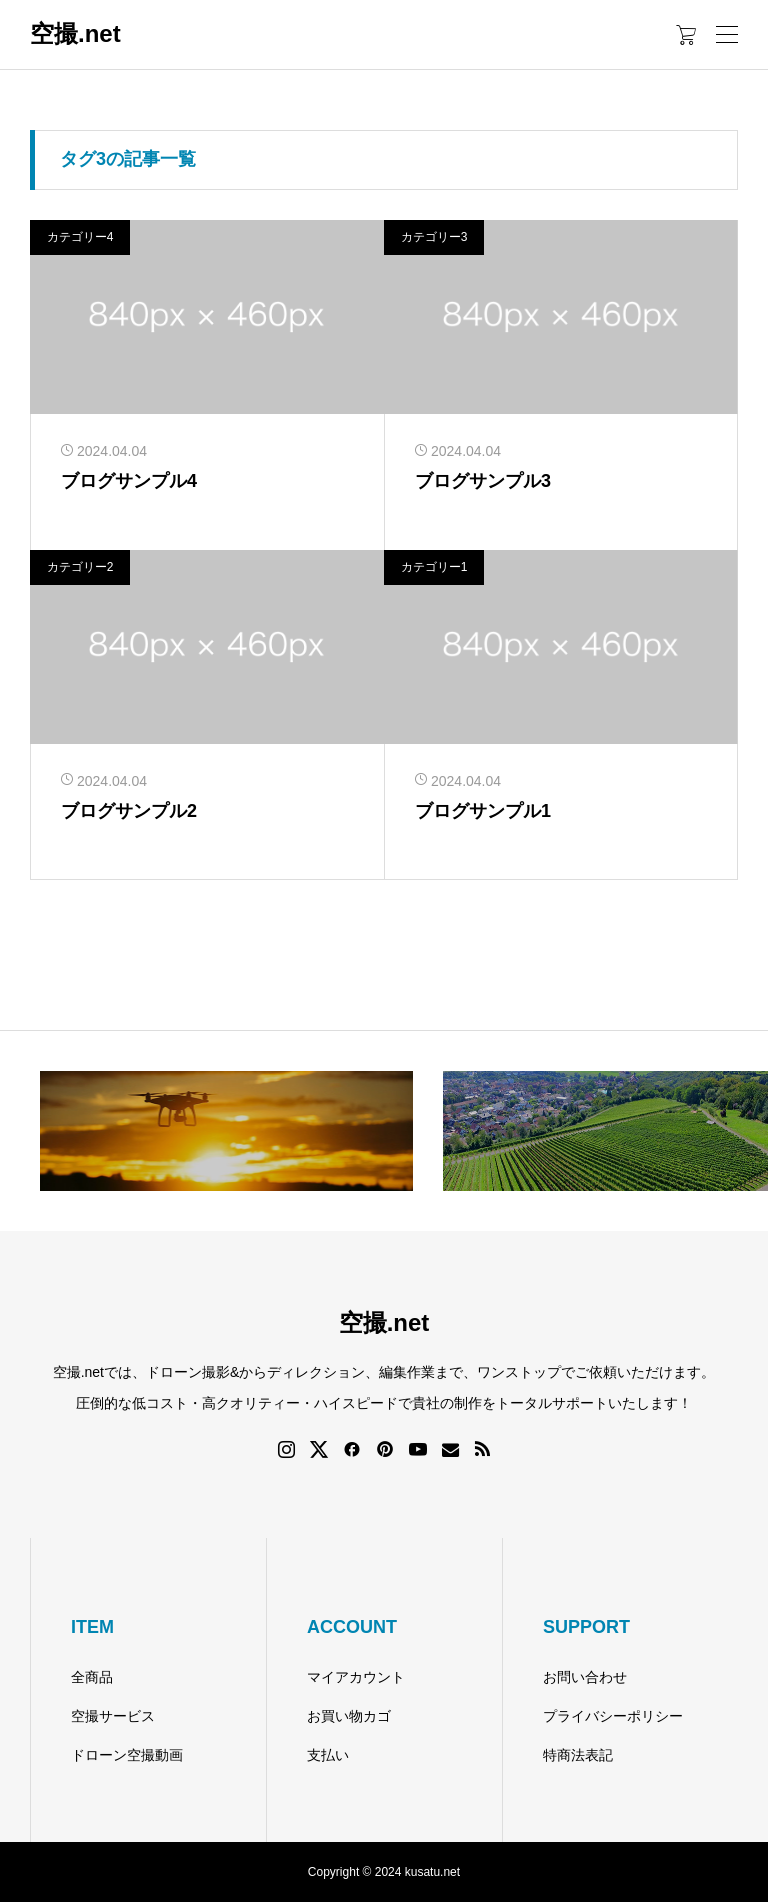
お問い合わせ (585, 1677)
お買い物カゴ (349, 1716)
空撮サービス (113, 1716)
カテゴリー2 (80, 567)
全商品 (92, 1677)
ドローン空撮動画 (127, 1755)
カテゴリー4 (80, 237)
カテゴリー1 (434, 567)
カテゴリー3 (434, 237)
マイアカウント (356, 1677)
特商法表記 (578, 1755)
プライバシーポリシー (613, 1716)
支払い (328, 1755)
